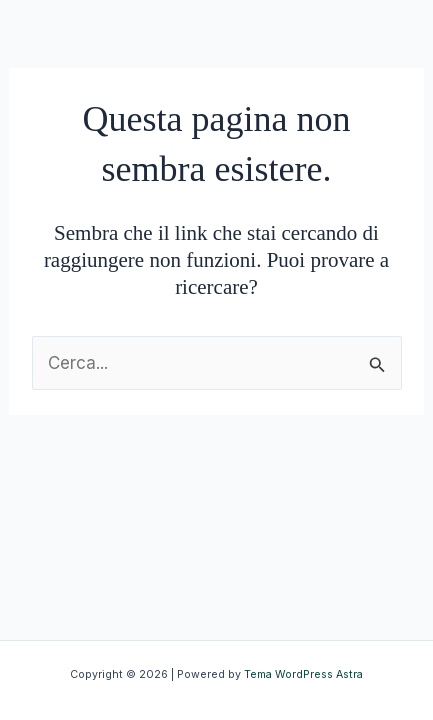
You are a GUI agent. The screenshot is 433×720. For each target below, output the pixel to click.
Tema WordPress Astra (303, 674)
